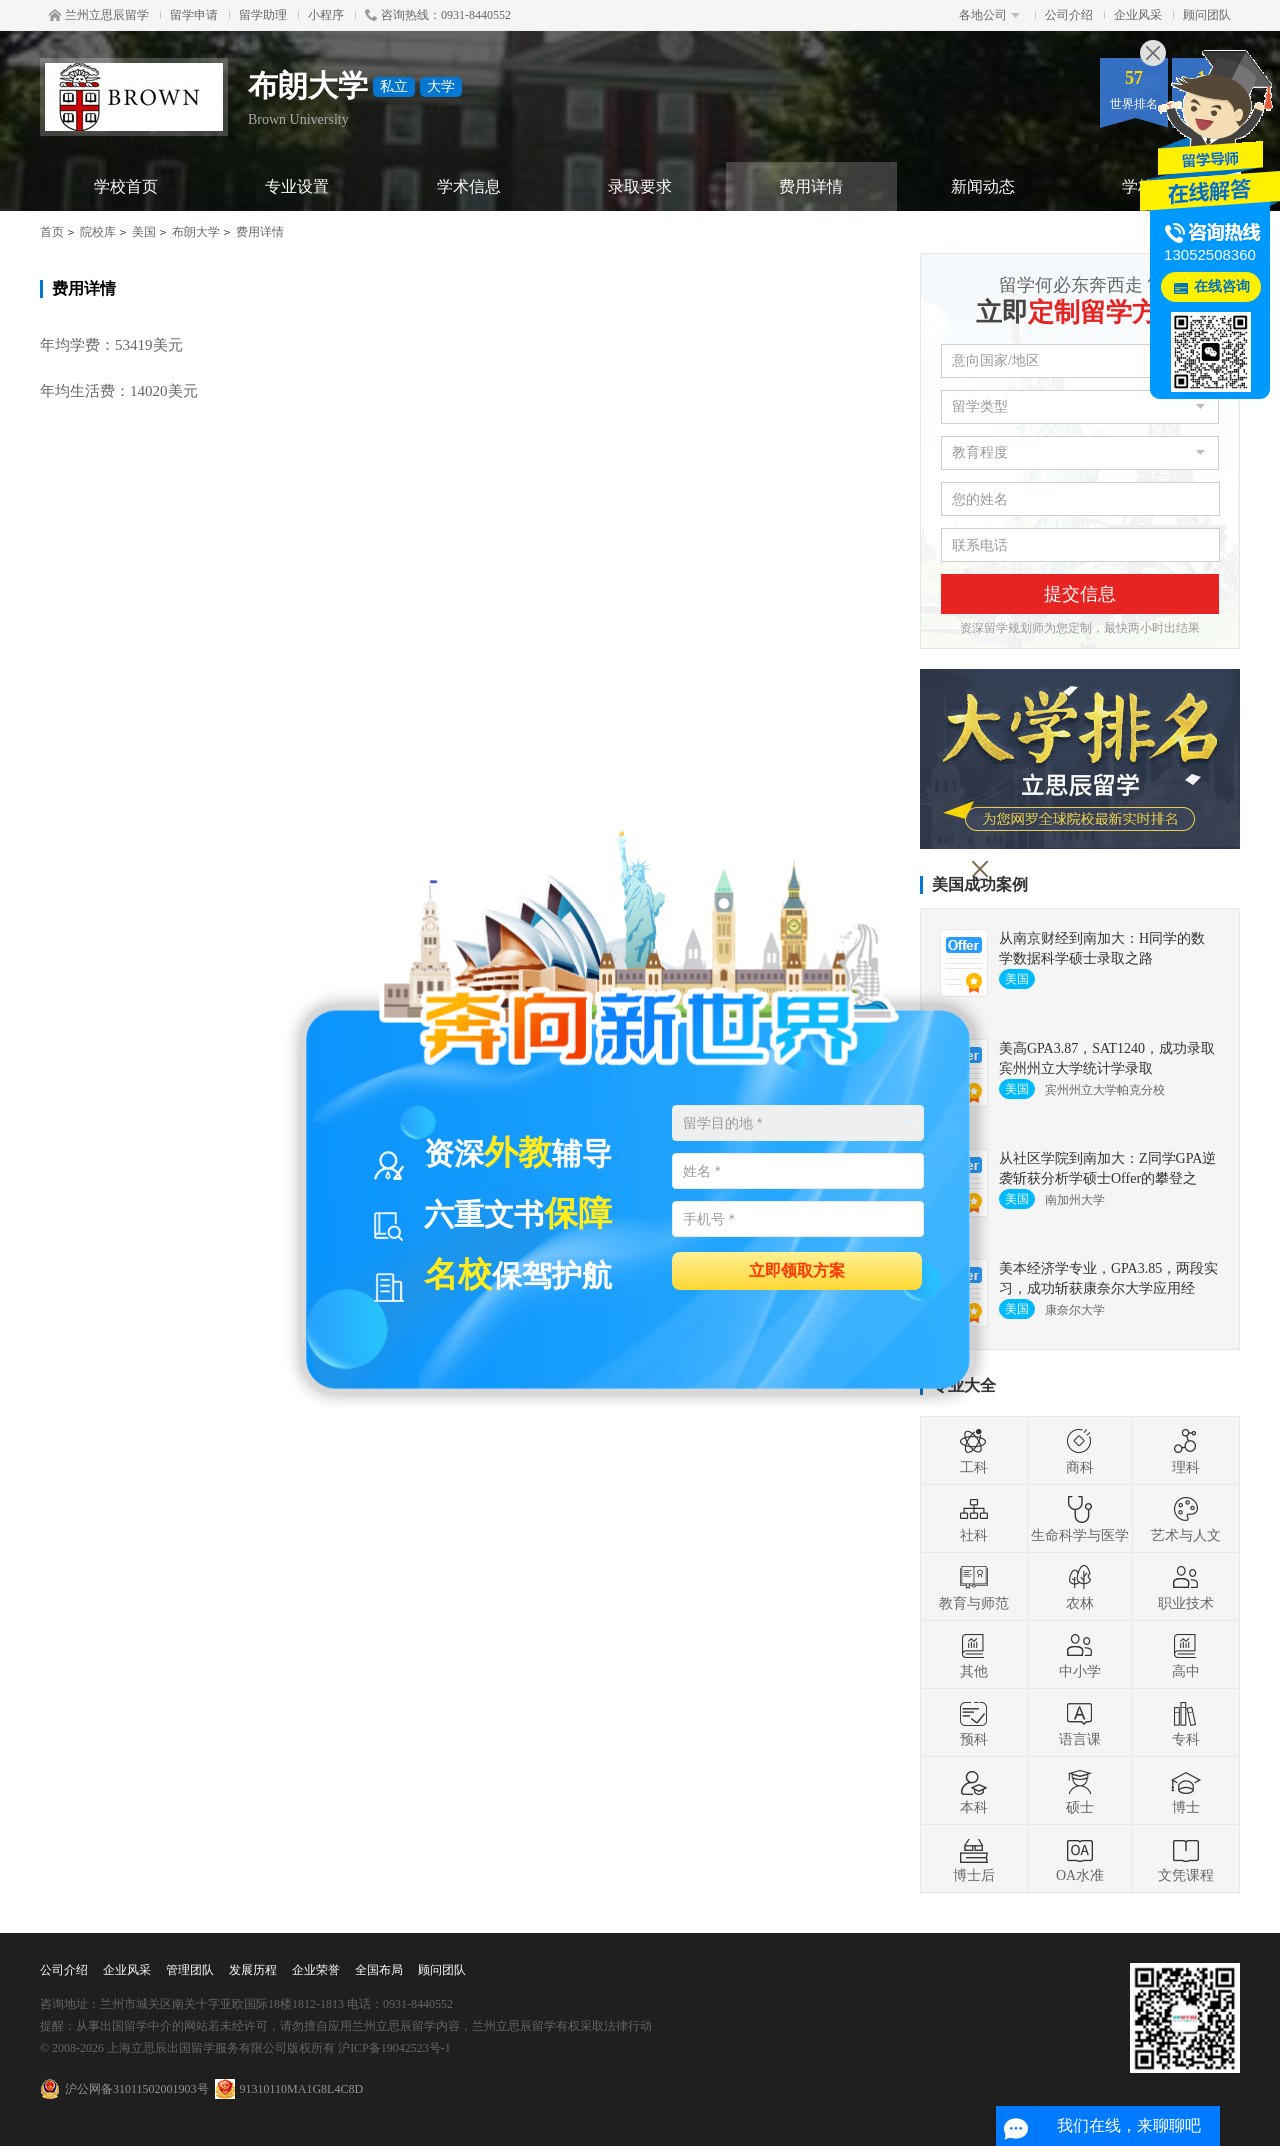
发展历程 (253, 1970)
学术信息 (469, 186)
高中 (1186, 1655)
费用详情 (811, 186)
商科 (1080, 1451)
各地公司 (989, 15)
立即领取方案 (797, 1269)
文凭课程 (1186, 1859)
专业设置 (297, 186)
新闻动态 (983, 186)
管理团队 (190, 1970)
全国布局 (379, 1970)
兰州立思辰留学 (99, 15)
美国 (144, 232)
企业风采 (1138, 15)
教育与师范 (974, 1587)
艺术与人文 (1186, 1519)
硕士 (1080, 1791)
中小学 (1080, 1655)
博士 (1186, 1791)
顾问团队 (1207, 15)
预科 (974, 1723)
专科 (1186, 1723)
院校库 (98, 232)
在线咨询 (1222, 286)
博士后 (974, 1859)
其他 (974, 1655)
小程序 (326, 15)
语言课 (1080, 1723)
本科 (974, 1791)
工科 (974, 1451)
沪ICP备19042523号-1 (394, 2048)
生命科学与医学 (1080, 1519)
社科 (974, 1519)
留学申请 (194, 15)
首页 (52, 232)
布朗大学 (196, 232)
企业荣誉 (316, 1970)
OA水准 (1080, 1859)
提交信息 (1080, 594)
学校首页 (126, 186)
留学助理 (263, 15)
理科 (1186, 1451)
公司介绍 (1069, 15)
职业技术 (1186, 1587)
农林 (1080, 1587)
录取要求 (640, 186)
